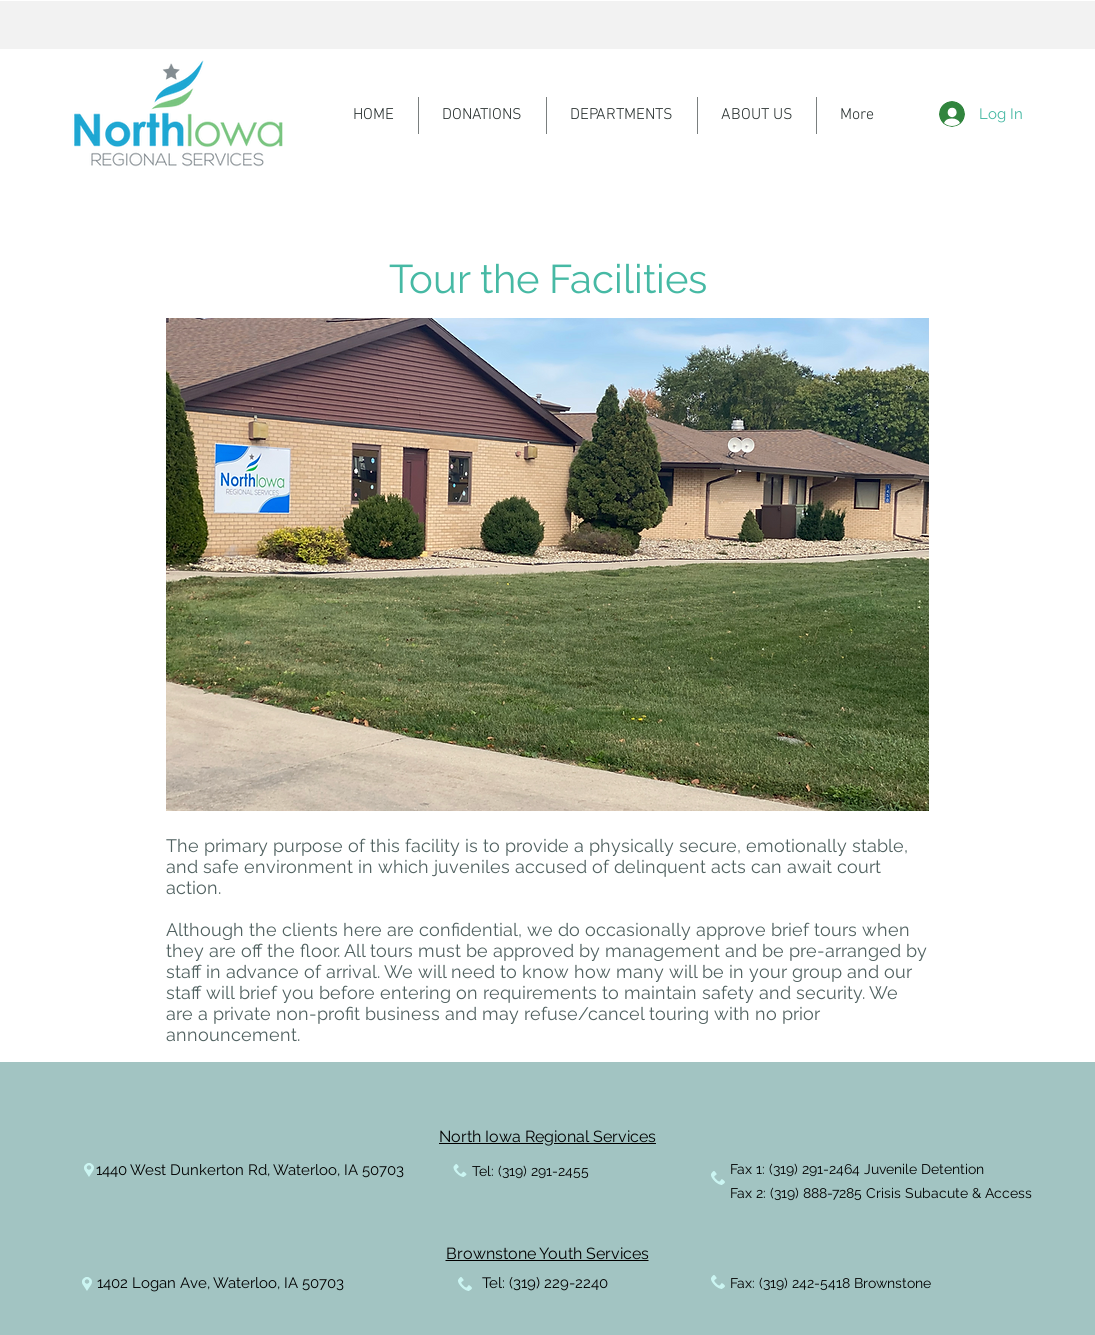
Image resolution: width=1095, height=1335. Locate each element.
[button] (547, 564)
